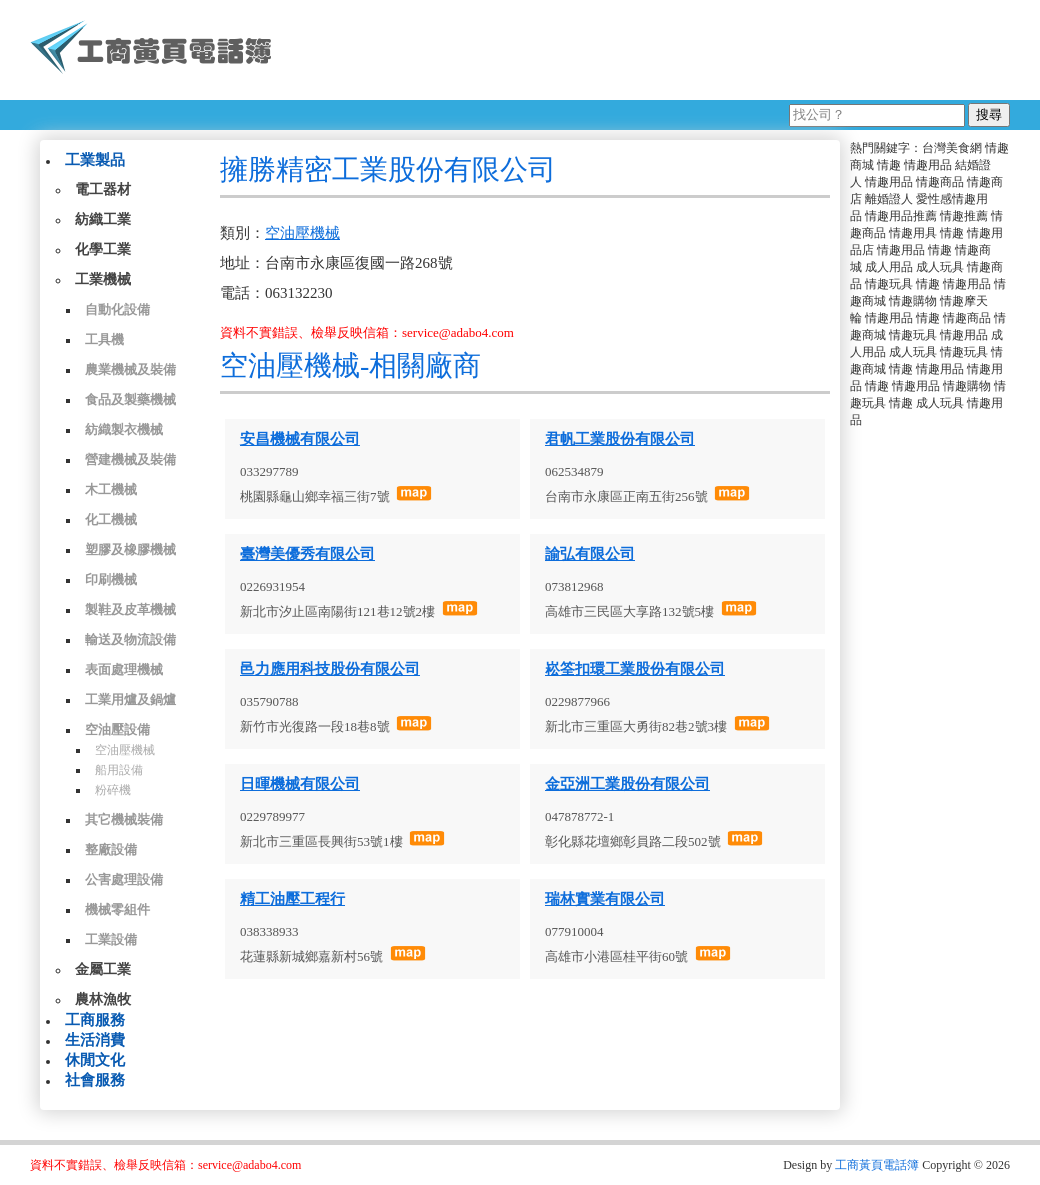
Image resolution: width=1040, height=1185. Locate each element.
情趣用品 (928, 165)
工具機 (104, 339)
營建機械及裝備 (130, 459)
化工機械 (111, 519)
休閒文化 (95, 1060)
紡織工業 (103, 219)
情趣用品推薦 (901, 216)
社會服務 (95, 1080)
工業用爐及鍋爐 (130, 699)
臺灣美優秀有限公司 (307, 554)
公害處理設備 (124, 879)
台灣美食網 (952, 148)
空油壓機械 (125, 750)
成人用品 (889, 267)
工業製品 (95, 160)
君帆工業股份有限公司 (620, 439)
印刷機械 (111, 579)
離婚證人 (889, 199)
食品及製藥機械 (130, 399)
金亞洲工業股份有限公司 (627, 784)
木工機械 (111, 489)
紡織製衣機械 (124, 429)
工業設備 (111, 939)
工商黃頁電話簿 (877, 1165)
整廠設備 (111, 849)
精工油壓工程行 (292, 899)
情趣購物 (913, 301)
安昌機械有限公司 (300, 439)
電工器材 (103, 189)
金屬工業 (103, 969)
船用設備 (119, 770)
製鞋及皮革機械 (130, 609)
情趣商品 (940, 182)
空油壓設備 (117, 729)
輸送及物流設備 (130, 639)
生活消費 (95, 1040)
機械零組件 (117, 909)
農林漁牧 (103, 999)
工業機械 (103, 279)
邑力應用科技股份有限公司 (330, 669)
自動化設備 (117, 309)
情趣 (889, 165)
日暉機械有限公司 (300, 784)
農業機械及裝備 (130, 369)
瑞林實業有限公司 (605, 899)
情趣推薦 (964, 216)
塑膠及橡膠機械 (130, 549)
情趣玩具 (889, 284)
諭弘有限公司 (590, 554)
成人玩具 (940, 267)
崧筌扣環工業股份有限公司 (635, 669)
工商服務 (95, 1020)
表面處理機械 (124, 669)
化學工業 (103, 249)
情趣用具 (913, 233)
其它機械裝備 (124, 819)
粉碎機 (113, 790)
